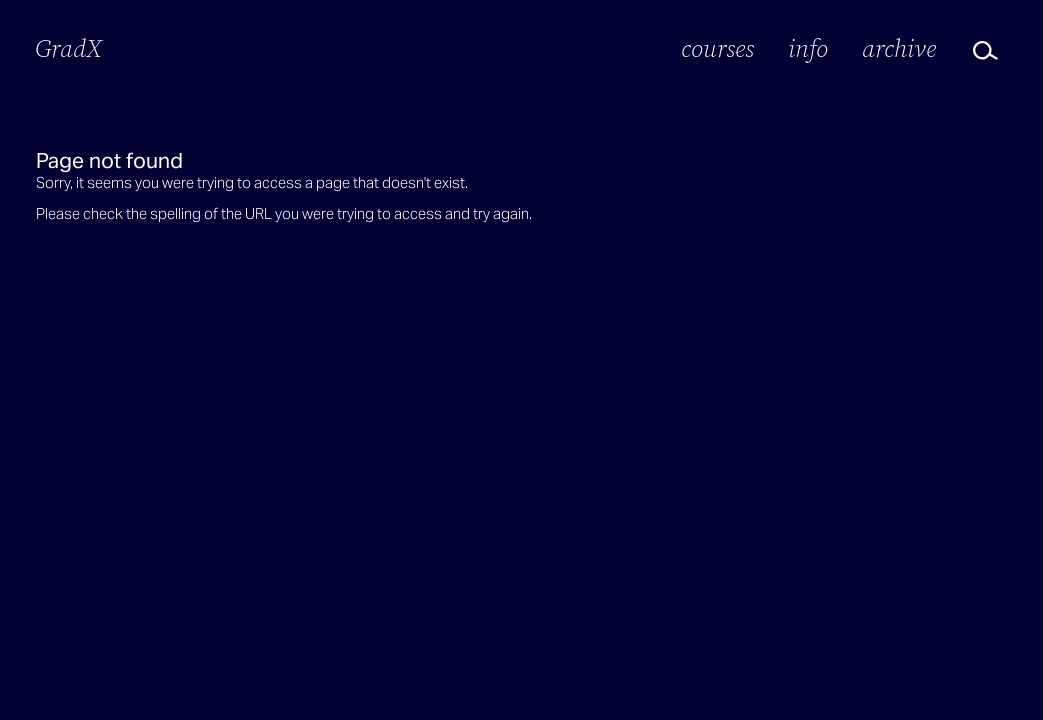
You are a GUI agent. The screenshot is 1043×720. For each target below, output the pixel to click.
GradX (68, 48)
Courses (717, 48)
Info (808, 48)
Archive (899, 48)
